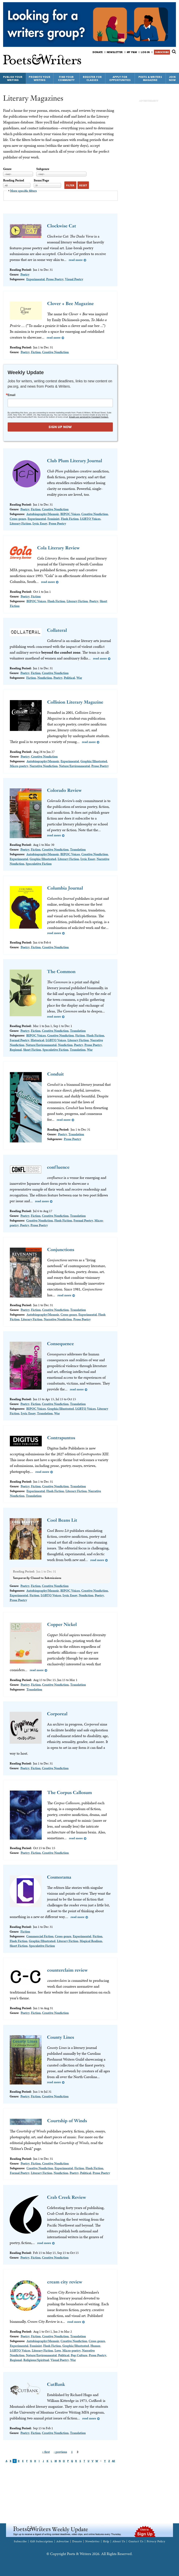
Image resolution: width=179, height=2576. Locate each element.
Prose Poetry (54, 279)
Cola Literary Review (58, 548)
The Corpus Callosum (69, 1792)
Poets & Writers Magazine (150, 78)
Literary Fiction (20, 523)
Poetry (24, 274)
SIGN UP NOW (60, 427)
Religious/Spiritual (36, 2360)
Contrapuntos (61, 1438)
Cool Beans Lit (62, 1520)
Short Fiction (32, 1049)
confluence (58, 1167)
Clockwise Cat (61, 226)
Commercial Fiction (39, 1936)
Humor (95, 2345)
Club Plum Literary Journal (74, 460)
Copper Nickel (62, 1624)
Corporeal (57, 1714)
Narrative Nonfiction (44, 766)
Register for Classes (92, 78)
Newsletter (115, 52)
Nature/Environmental (74, 766)
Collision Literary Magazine (75, 702)
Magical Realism (91, 1941)
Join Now (172, 78)
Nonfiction (44, 677)
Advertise (62, 2541)
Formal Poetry (19, 1040)
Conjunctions (60, 1249)
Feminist (53, 518)
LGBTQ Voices (90, 518)
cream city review (64, 2282)
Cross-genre (18, 518)
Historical (37, 1040)
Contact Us (136, 2541)
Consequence (60, 1343)
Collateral (57, 630)
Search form (174, 52)
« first (46, 2451)
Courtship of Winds (67, 2120)
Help (106, 2541)
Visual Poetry (74, 279)
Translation (78, 849)
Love (58, 2350)
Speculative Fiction (39, 863)
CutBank (56, 2384)
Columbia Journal (65, 888)
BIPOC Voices (70, 514)
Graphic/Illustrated (93, 761)
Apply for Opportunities (120, 78)
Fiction (36, 352)
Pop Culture (79, 2355)
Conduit (55, 1074)
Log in (145, 52)
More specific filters (23, 190)
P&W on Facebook (161, 61)
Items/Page (41, 180)
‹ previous (60, 2451)
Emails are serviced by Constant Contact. (88, 417)
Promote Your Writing (39, 78)
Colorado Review (64, 790)
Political (69, 677)
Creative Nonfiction (55, 352)
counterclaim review (67, 1970)
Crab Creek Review (66, 2197)
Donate (98, 52)
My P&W (132, 52)
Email (11, 395)
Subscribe (162, 52)
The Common (61, 971)
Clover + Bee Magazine (70, 303)
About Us (118, 2541)
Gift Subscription (41, 2541)
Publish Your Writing (13, 78)
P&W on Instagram (173, 61)
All (113, 2461)
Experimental (35, 279)
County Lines (60, 2037)
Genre (7, 168)
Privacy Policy (156, 2541)
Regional (16, 1049)
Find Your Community (66, 78)
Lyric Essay (39, 523)
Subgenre (42, 168)
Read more (76, 259)
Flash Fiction (70, 518)
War (79, 677)
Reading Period (13, 180)
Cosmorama (59, 1877)
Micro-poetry (19, 766)
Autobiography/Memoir (42, 514)
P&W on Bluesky (167, 61)
